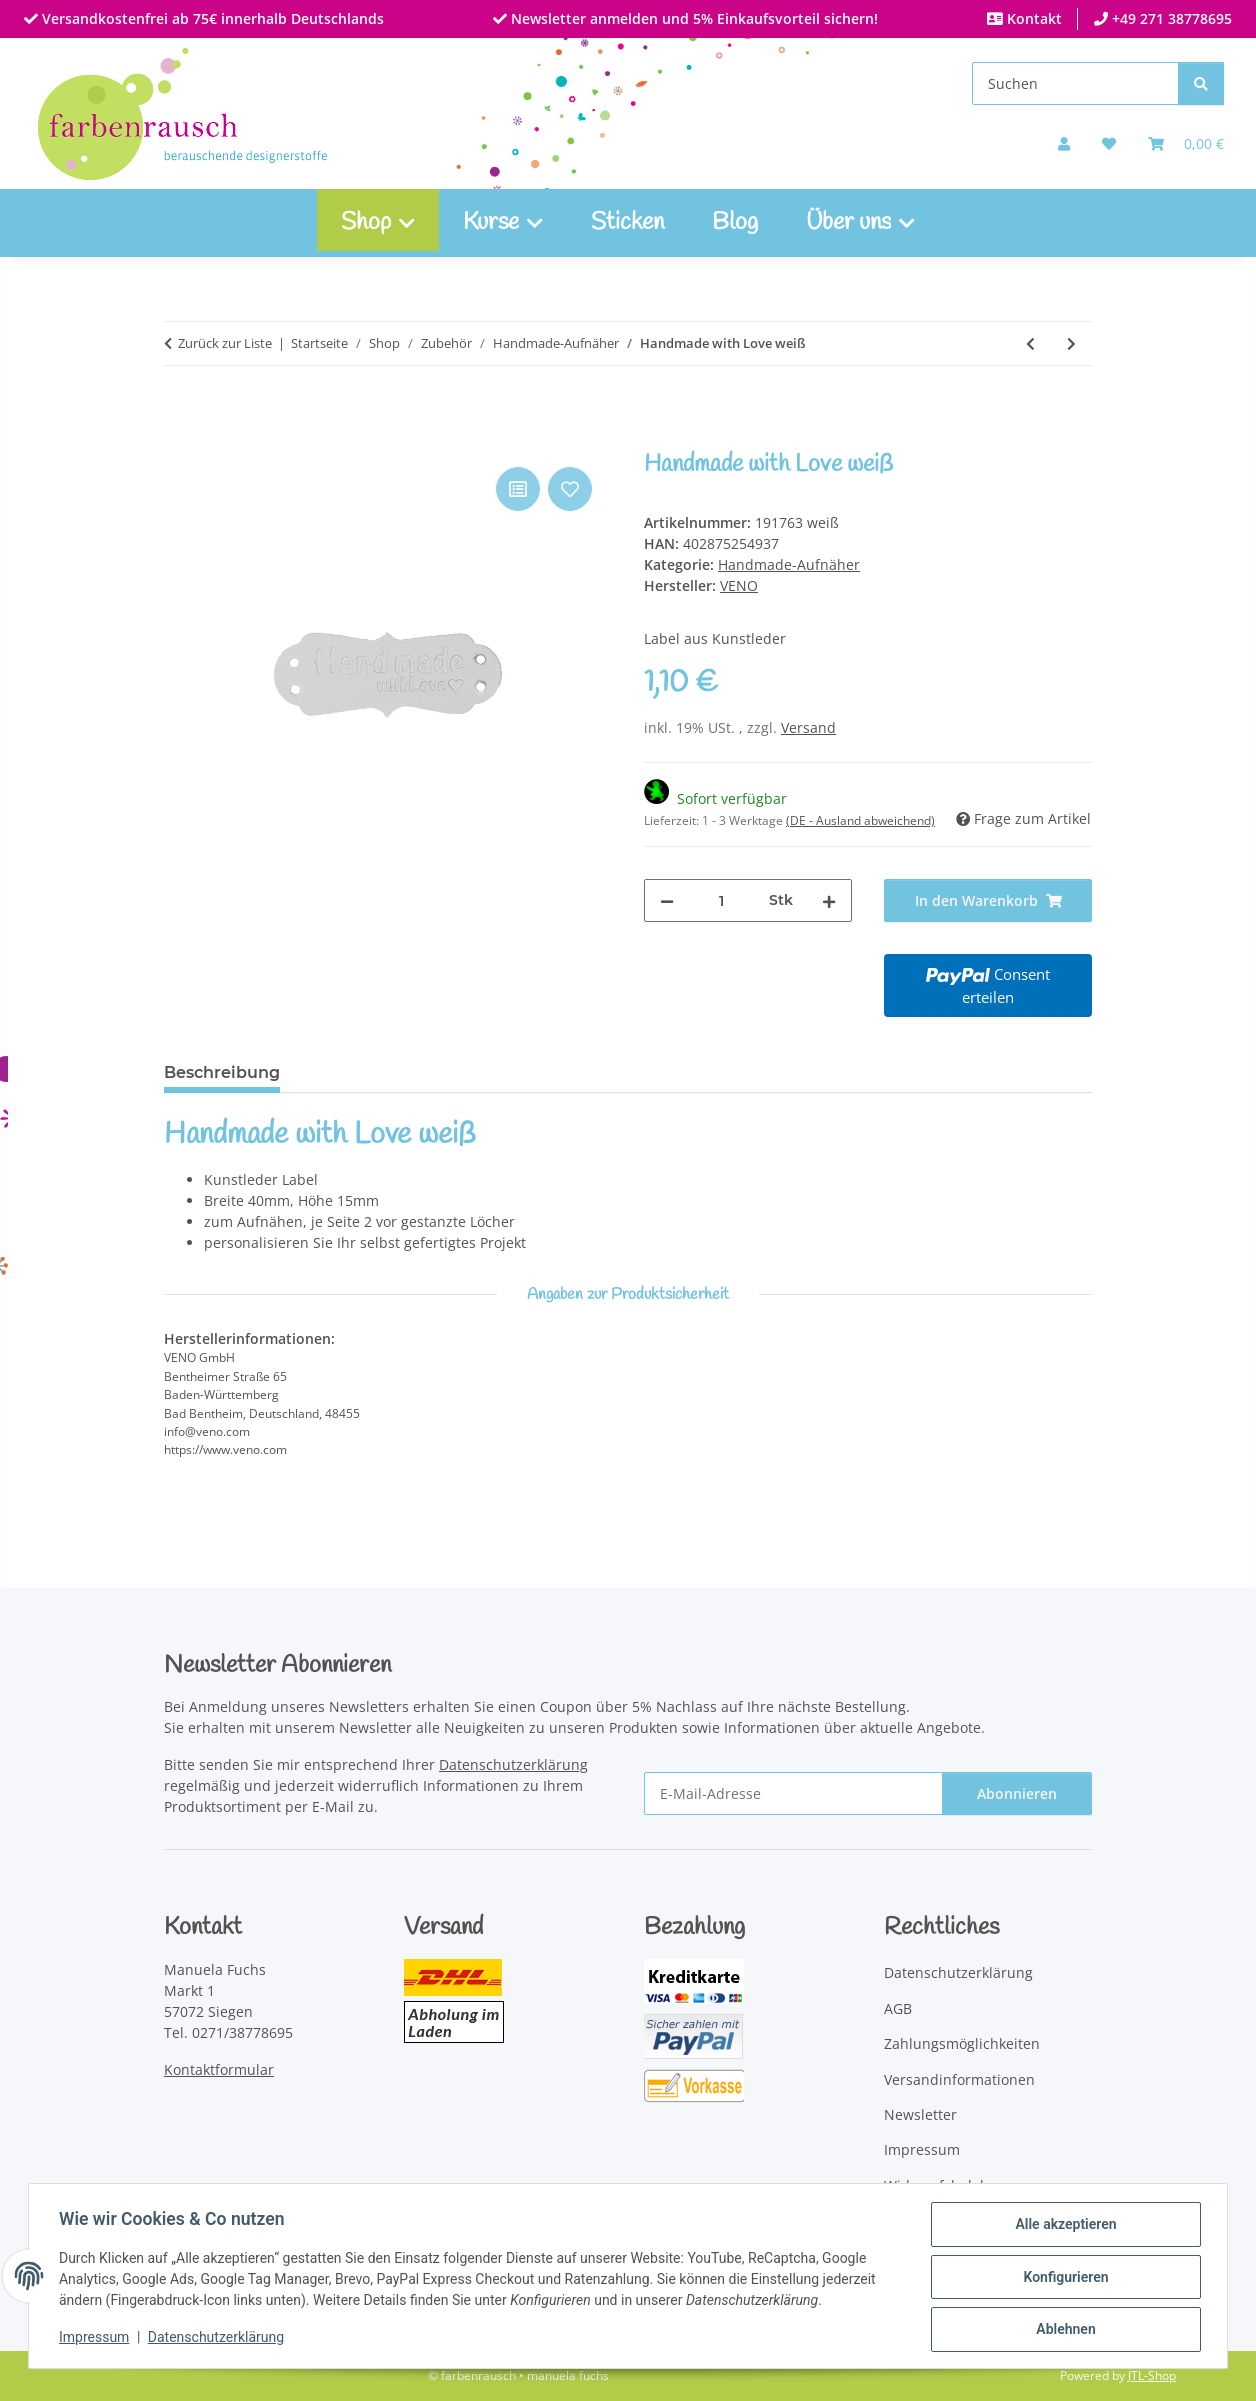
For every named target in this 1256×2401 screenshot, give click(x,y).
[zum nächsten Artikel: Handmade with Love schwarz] (1071, 343)
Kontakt (1032, 18)
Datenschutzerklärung (218, 2339)
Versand (808, 727)
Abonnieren (1017, 1793)
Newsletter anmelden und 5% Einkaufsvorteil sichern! (692, 18)
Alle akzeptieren (1063, 2226)
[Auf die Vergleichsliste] (518, 489)
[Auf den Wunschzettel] (570, 489)
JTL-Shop (1152, 2375)
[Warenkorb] (1186, 143)
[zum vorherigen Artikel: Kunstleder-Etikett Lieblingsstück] (1030, 343)
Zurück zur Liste (225, 343)
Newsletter (920, 2114)
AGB (898, 2008)
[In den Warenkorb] (180, 440)
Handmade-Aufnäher (789, 564)
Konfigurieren (1063, 2278)
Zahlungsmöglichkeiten (962, 2043)
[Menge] (721, 900)
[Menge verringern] (667, 900)
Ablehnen (1063, 2330)
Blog (735, 223)
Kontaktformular (219, 2069)
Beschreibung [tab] (222, 1072)
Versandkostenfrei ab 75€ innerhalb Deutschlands (211, 18)
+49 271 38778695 (1170, 18)
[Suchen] (1075, 83)
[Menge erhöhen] (829, 900)
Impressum (96, 2339)
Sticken (627, 223)
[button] (1064, 143)
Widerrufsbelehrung (952, 2185)
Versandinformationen (959, 2079)
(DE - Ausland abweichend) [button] (860, 820)
